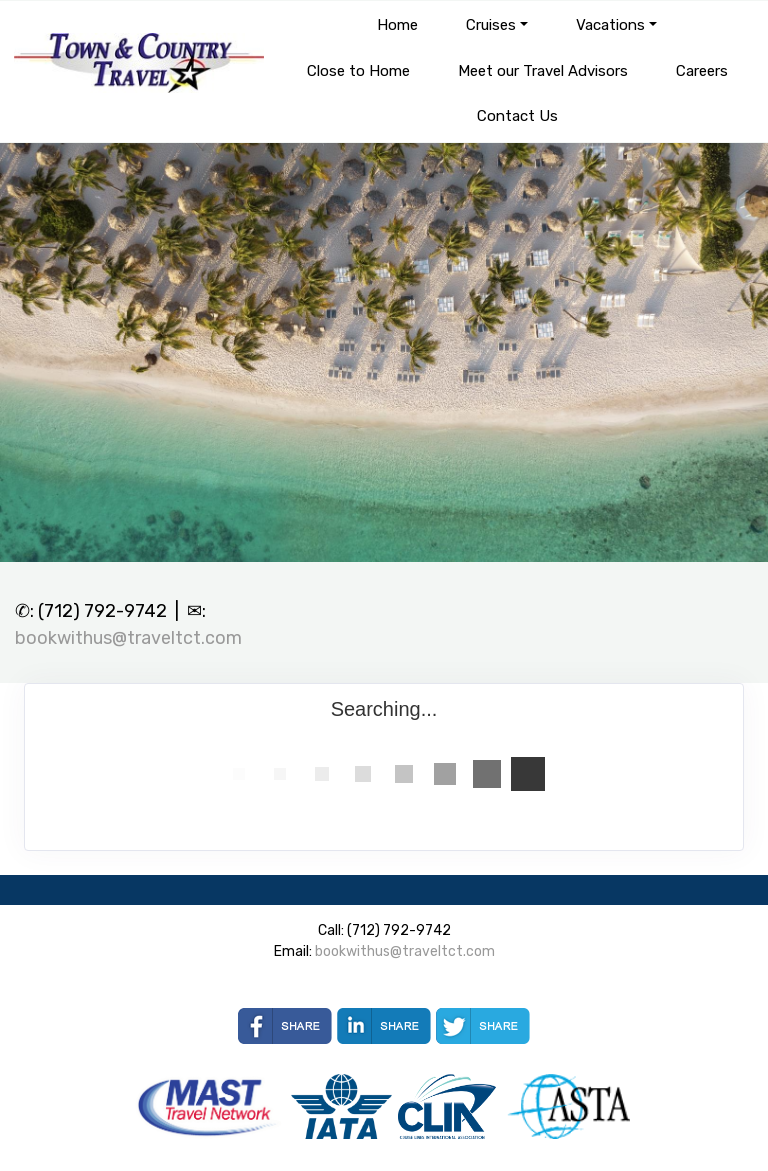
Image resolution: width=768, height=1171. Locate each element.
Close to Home (358, 71)
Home (397, 25)
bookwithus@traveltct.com (128, 638)
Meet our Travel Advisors (543, 71)
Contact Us (517, 116)
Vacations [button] (610, 25)
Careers (702, 71)
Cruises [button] (491, 25)
